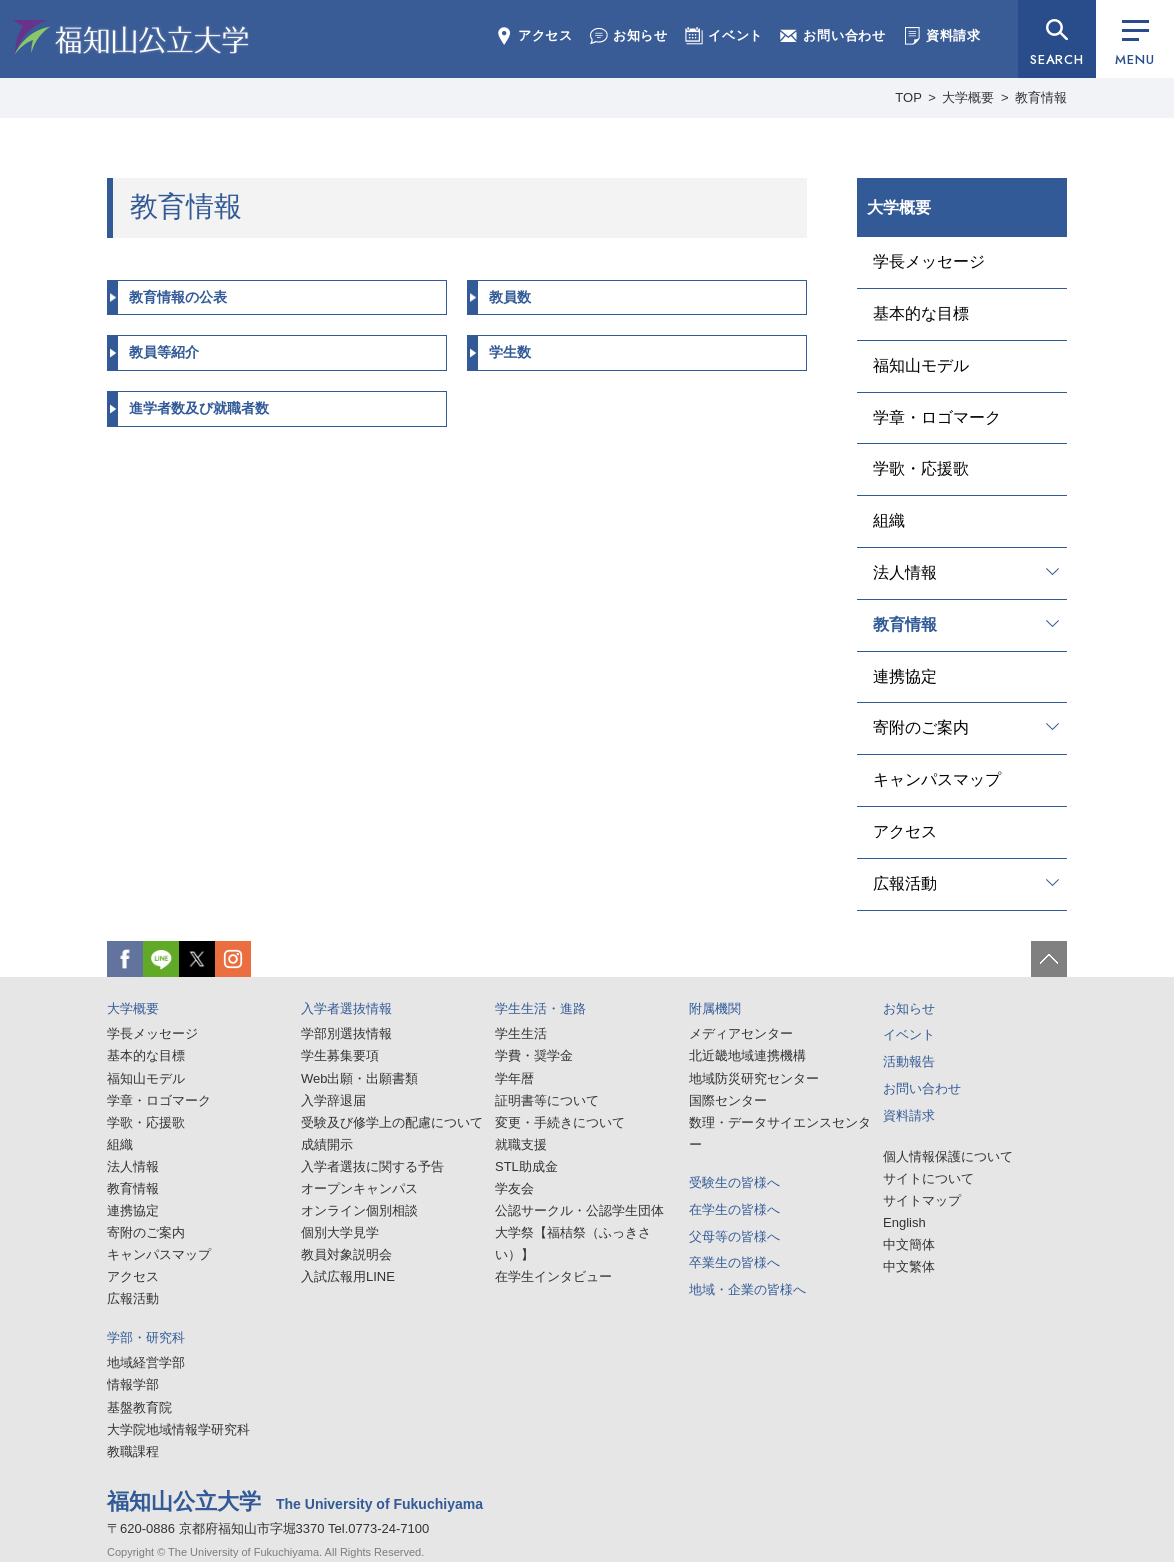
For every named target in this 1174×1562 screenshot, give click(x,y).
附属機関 (715, 1008)
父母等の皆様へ (734, 1236)
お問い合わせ (833, 36)
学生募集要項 (340, 1055)
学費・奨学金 (534, 1055)
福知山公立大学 (131, 37)
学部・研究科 (146, 1337)
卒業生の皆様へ (734, 1262)
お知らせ (629, 36)
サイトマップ (922, 1200)
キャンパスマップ (937, 779)
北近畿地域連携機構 (747, 1055)
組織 (889, 520)
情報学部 (133, 1384)
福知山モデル (921, 365)
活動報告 (909, 1061)
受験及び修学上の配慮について (392, 1122)
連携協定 (905, 676)
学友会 (514, 1188)
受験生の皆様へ (734, 1182)
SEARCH (1057, 59)
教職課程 (133, 1451)
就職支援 (521, 1144)
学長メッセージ (929, 261)
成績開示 (327, 1144)
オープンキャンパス (359, 1188)
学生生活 (521, 1033)
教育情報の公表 (178, 297)
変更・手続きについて (560, 1122)
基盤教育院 (139, 1407)
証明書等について (547, 1100)
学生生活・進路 (540, 1008)
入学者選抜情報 (346, 1008)
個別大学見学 (340, 1232)
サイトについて (928, 1178)
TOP (908, 97)
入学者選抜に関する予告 (372, 1166)
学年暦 (514, 1078)
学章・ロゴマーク (937, 417)
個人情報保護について (948, 1156)
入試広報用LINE (348, 1276)
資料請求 (942, 36)
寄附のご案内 (921, 727)
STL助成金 (526, 1166)
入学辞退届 (333, 1100)
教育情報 (905, 624)
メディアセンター (741, 1033)
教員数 (510, 297)
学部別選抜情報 (346, 1033)
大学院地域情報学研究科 (178, 1429)
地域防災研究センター (754, 1078)
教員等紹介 (164, 352)
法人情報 (905, 572)
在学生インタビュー (553, 1276)
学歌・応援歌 (921, 468)
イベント (724, 36)
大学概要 (968, 97)
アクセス (534, 36)
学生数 (510, 352)
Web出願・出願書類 (360, 1078)
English (904, 1222)
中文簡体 (909, 1244)
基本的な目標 (921, 313)
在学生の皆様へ (734, 1209)
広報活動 (905, 883)
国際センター (728, 1100)
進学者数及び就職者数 (199, 408)
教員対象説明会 (346, 1254)
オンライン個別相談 (359, 1210)
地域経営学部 (146, 1362)
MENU (1134, 44)
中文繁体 (909, 1266)
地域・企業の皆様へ (747, 1289)
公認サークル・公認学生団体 (579, 1210)
